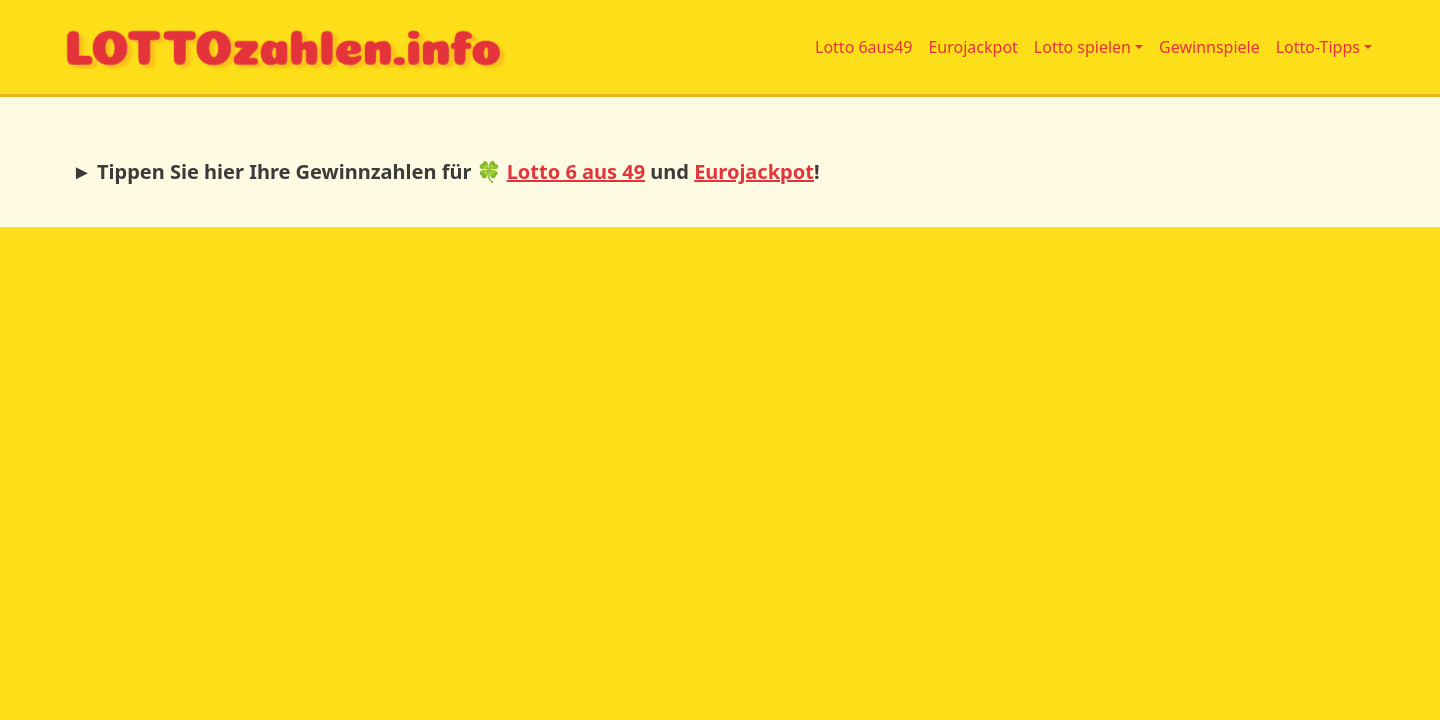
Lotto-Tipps (1318, 47)
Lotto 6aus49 (863, 47)
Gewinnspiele (1209, 47)
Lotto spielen (1082, 47)
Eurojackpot (972, 47)
